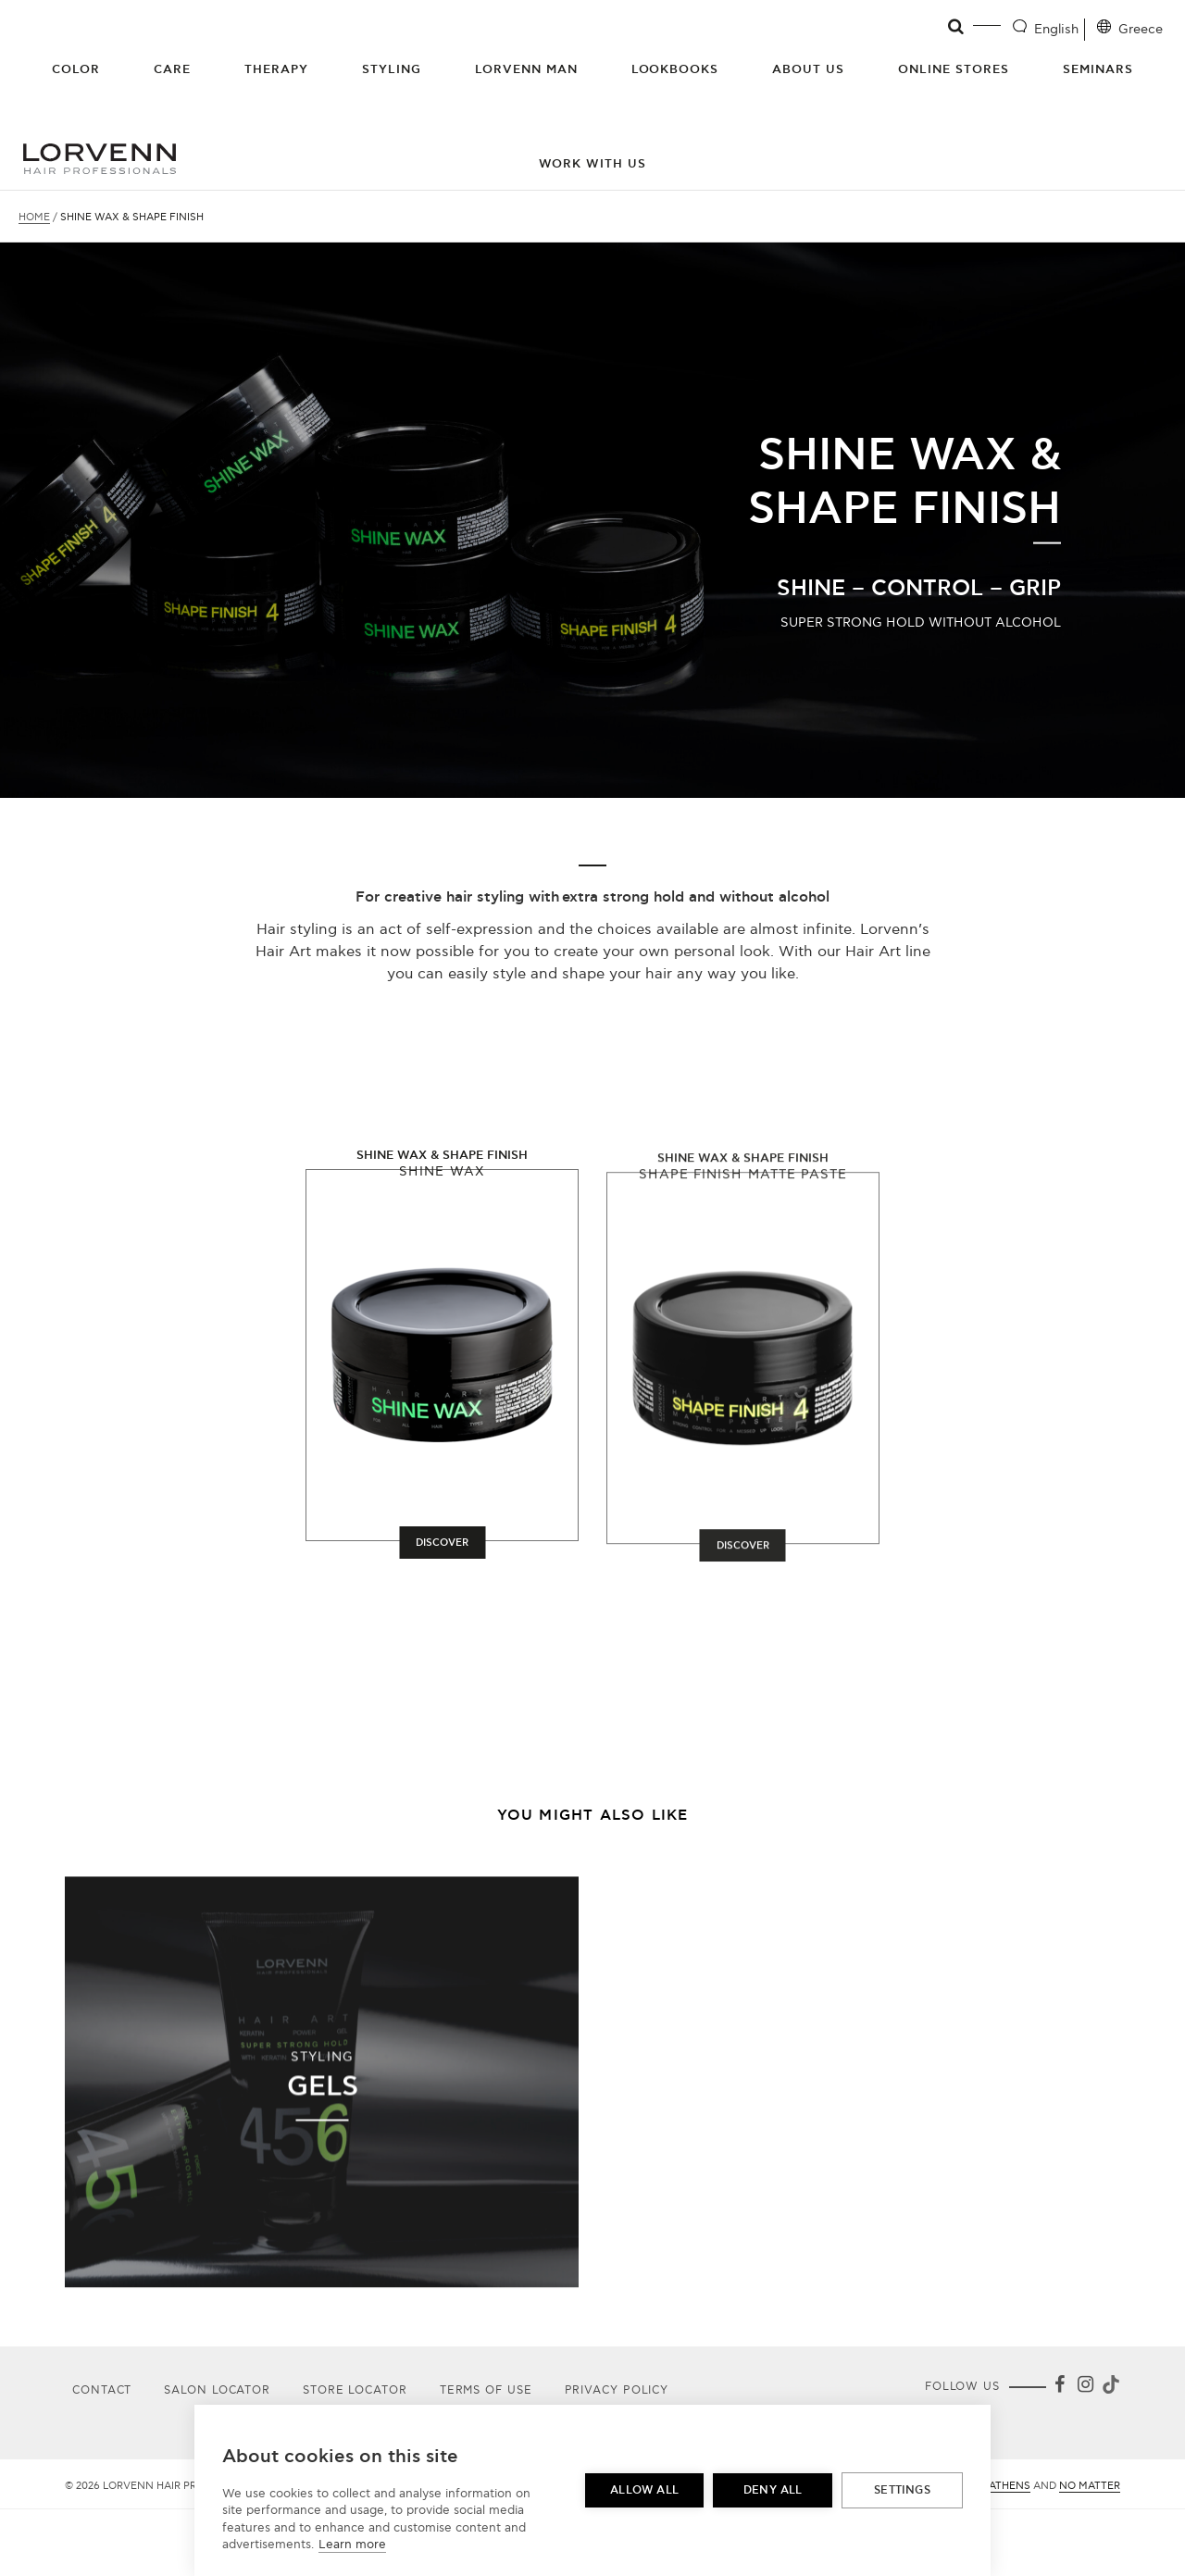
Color (76, 69)
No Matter (1089, 2486)
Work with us (592, 163)
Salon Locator (217, 2390)
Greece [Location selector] (1140, 29)
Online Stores (953, 69)
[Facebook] (1059, 2387)
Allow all (644, 2490)
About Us (808, 69)
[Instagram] (1085, 2387)
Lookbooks (675, 69)
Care (172, 69)
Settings (902, 2490)
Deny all (773, 2490)
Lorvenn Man (526, 69)
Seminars (1098, 69)
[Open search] (956, 27)
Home (34, 217)
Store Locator (355, 2390)
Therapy (276, 69)
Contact (101, 2390)
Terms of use (486, 2390)
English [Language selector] (1056, 29)
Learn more (352, 2544)
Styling (391, 69)
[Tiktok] (1109, 2387)
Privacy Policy (617, 2390)
